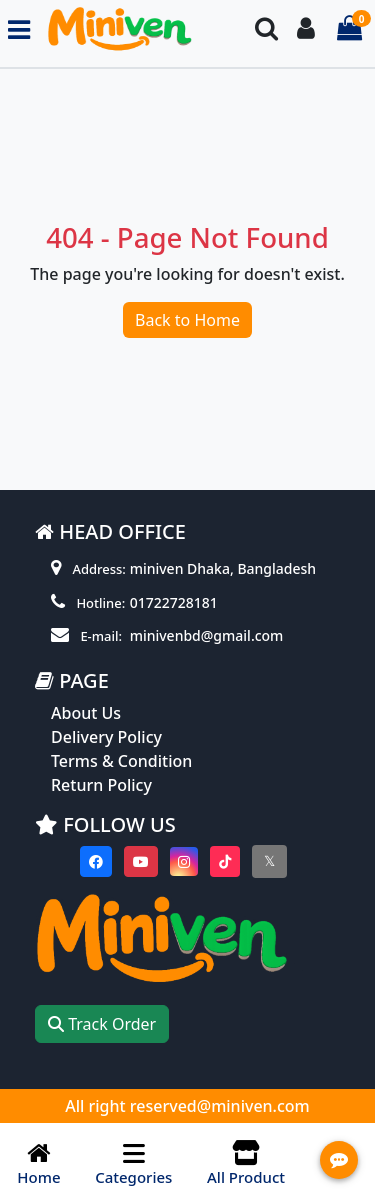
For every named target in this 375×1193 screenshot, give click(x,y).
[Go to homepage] (134, 29)
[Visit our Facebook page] (96, 861)
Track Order (102, 1024)
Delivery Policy (106, 737)
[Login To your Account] (306, 29)
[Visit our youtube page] (141, 861)
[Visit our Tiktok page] (225, 861)
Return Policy (101, 785)
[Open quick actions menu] (339, 1160)
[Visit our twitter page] (269, 861)
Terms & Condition (121, 761)
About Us (86, 713)
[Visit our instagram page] (184, 861)
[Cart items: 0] (349, 29)
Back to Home (187, 320)
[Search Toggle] (266, 29)
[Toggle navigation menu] (19, 29)
